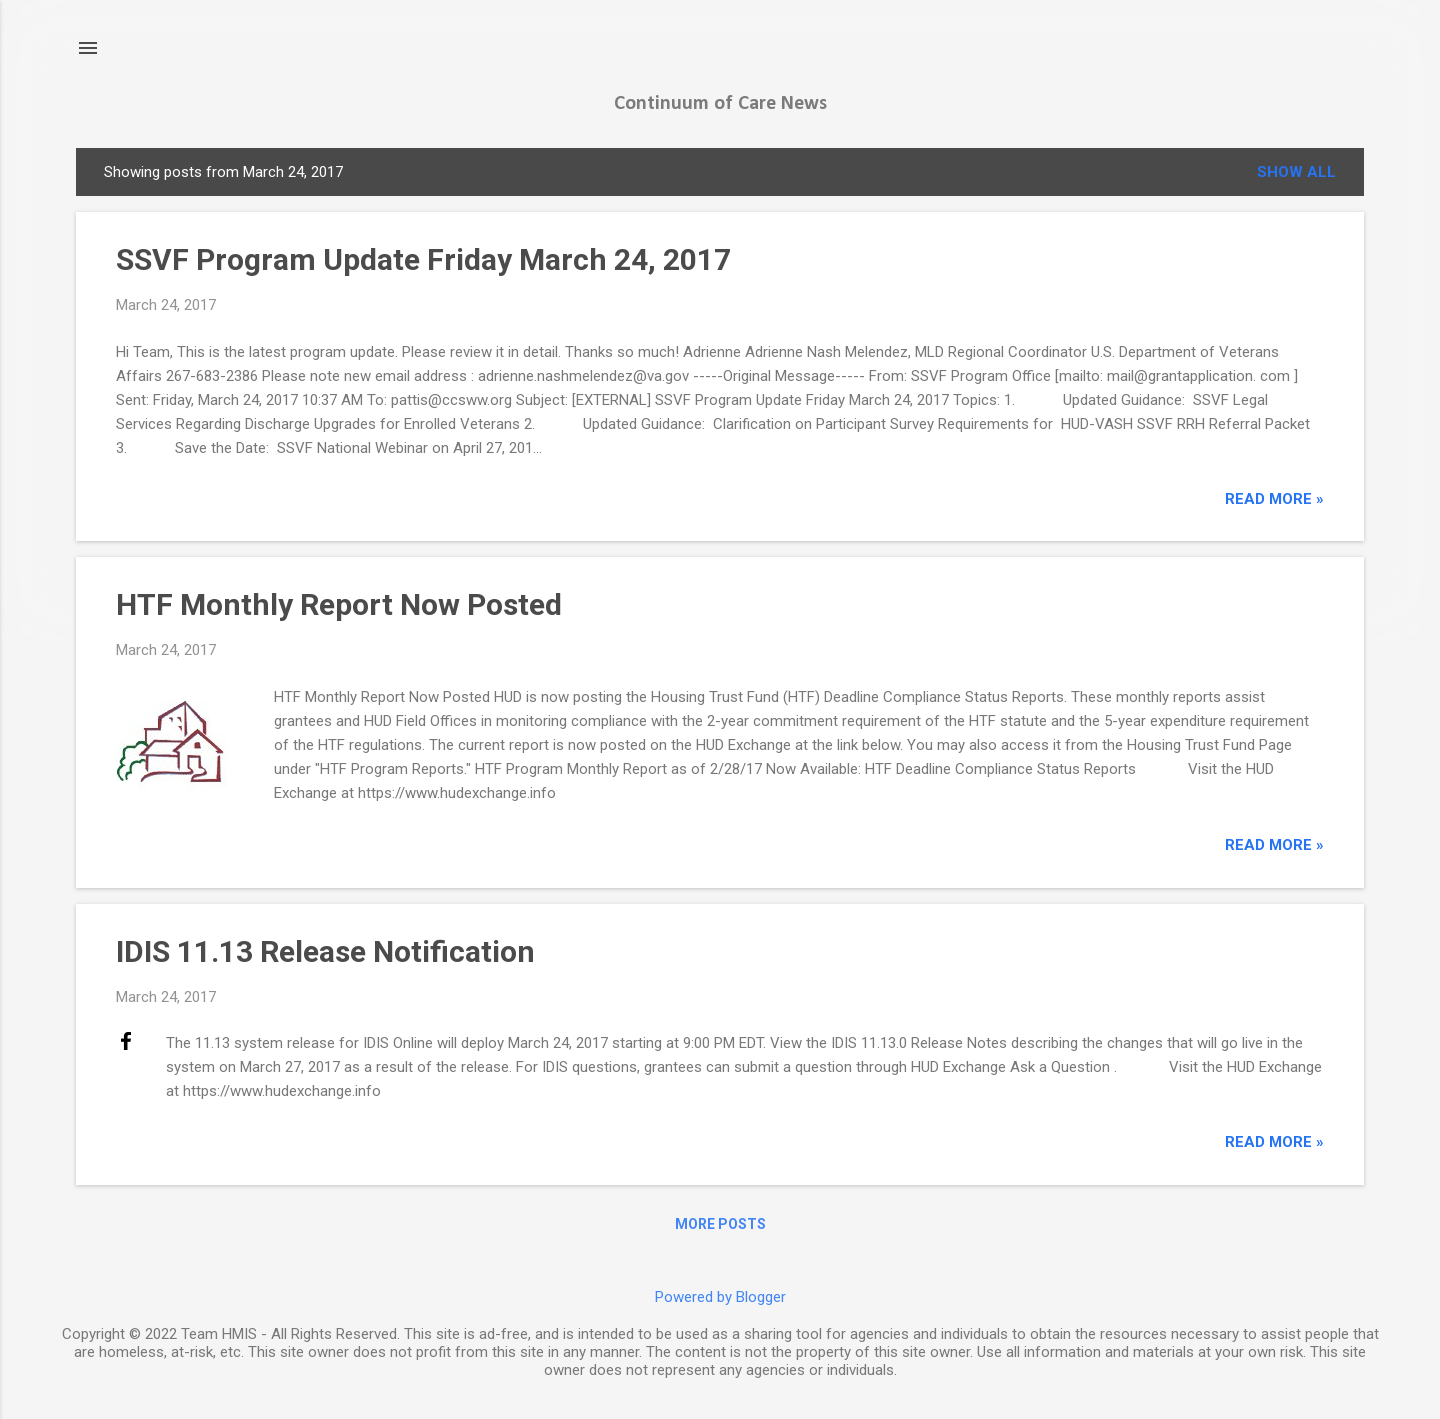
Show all (1296, 172)
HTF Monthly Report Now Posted (339, 604)
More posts (720, 1224)
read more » (1274, 499)
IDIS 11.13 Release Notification (325, 951)
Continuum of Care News (720, 104)
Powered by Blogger (720, 1297)
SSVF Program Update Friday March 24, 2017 (423, 259)
